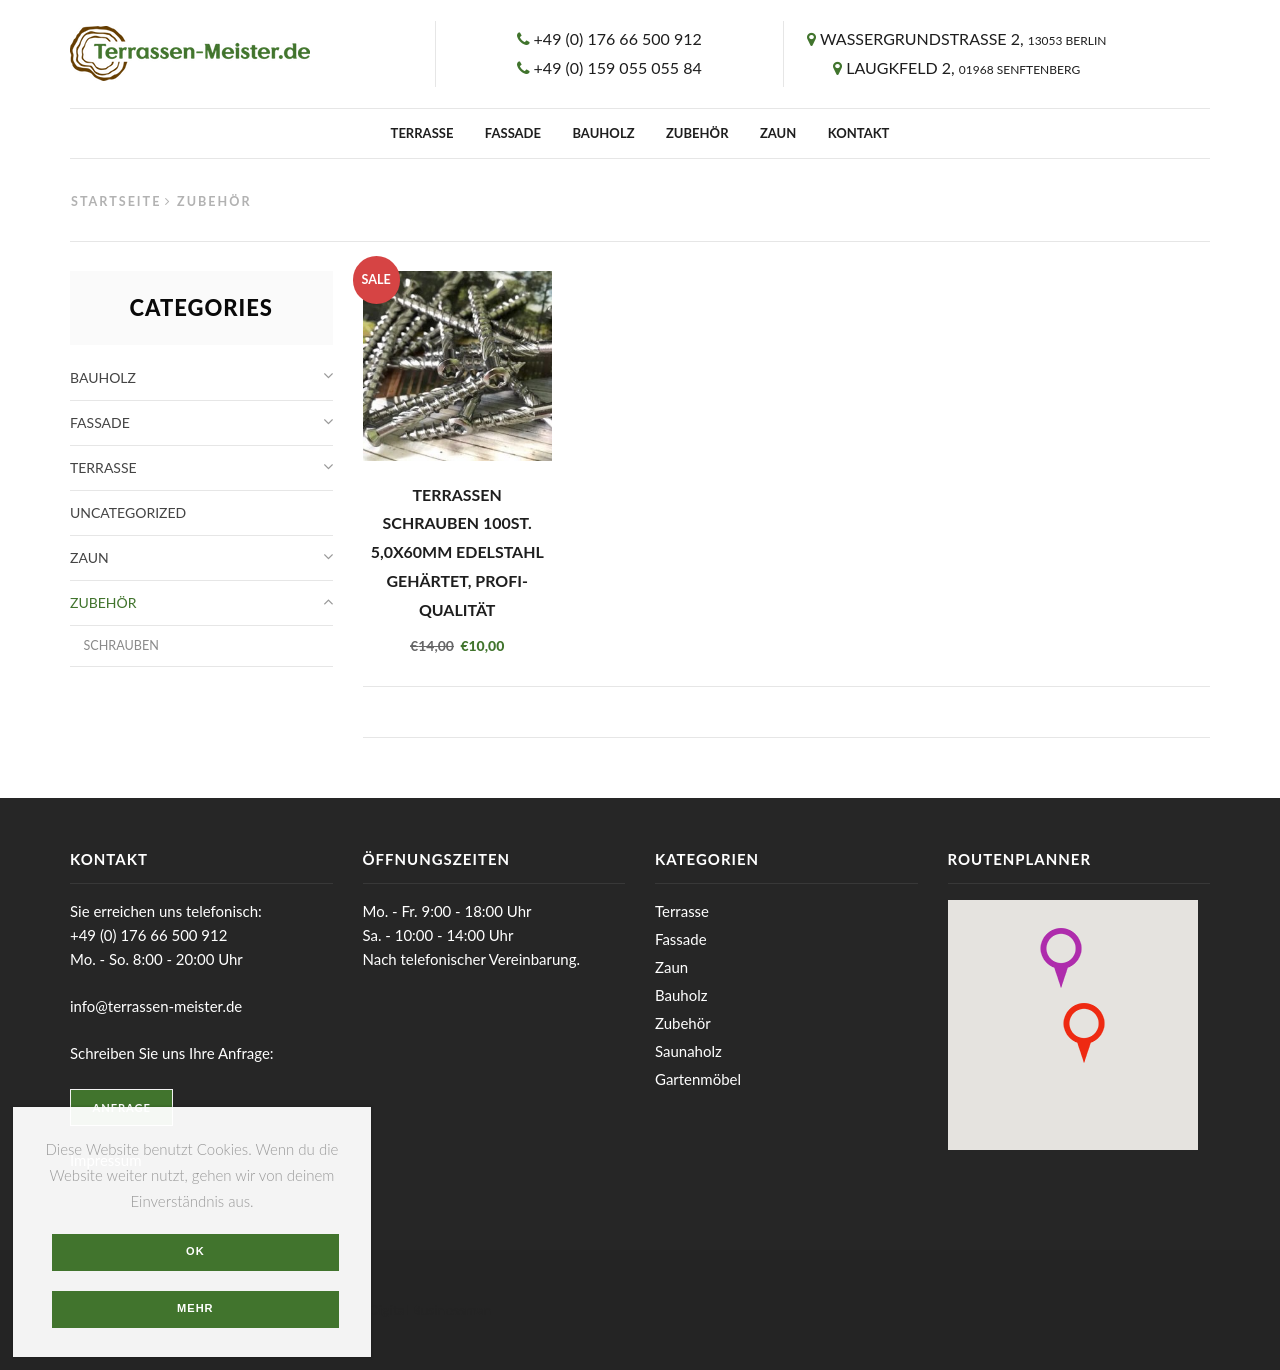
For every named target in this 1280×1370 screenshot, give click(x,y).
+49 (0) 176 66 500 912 (618, 38)
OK (195, 1251)
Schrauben (120, 645)
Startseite (116, 201)
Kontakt (859, 133)
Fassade (513, 133)
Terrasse (422, 133)
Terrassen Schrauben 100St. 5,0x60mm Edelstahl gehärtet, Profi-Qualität (457, 552)
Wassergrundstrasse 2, (963, 38)
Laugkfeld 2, (963, 67)
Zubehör (697, 133)
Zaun (778, 133)
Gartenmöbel (698, 1079)
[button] (1061, 958)
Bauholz (603, 133)
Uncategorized (128, 512)
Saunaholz (688, 1051)
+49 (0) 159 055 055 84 (618, 67)
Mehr (195, 1308)
